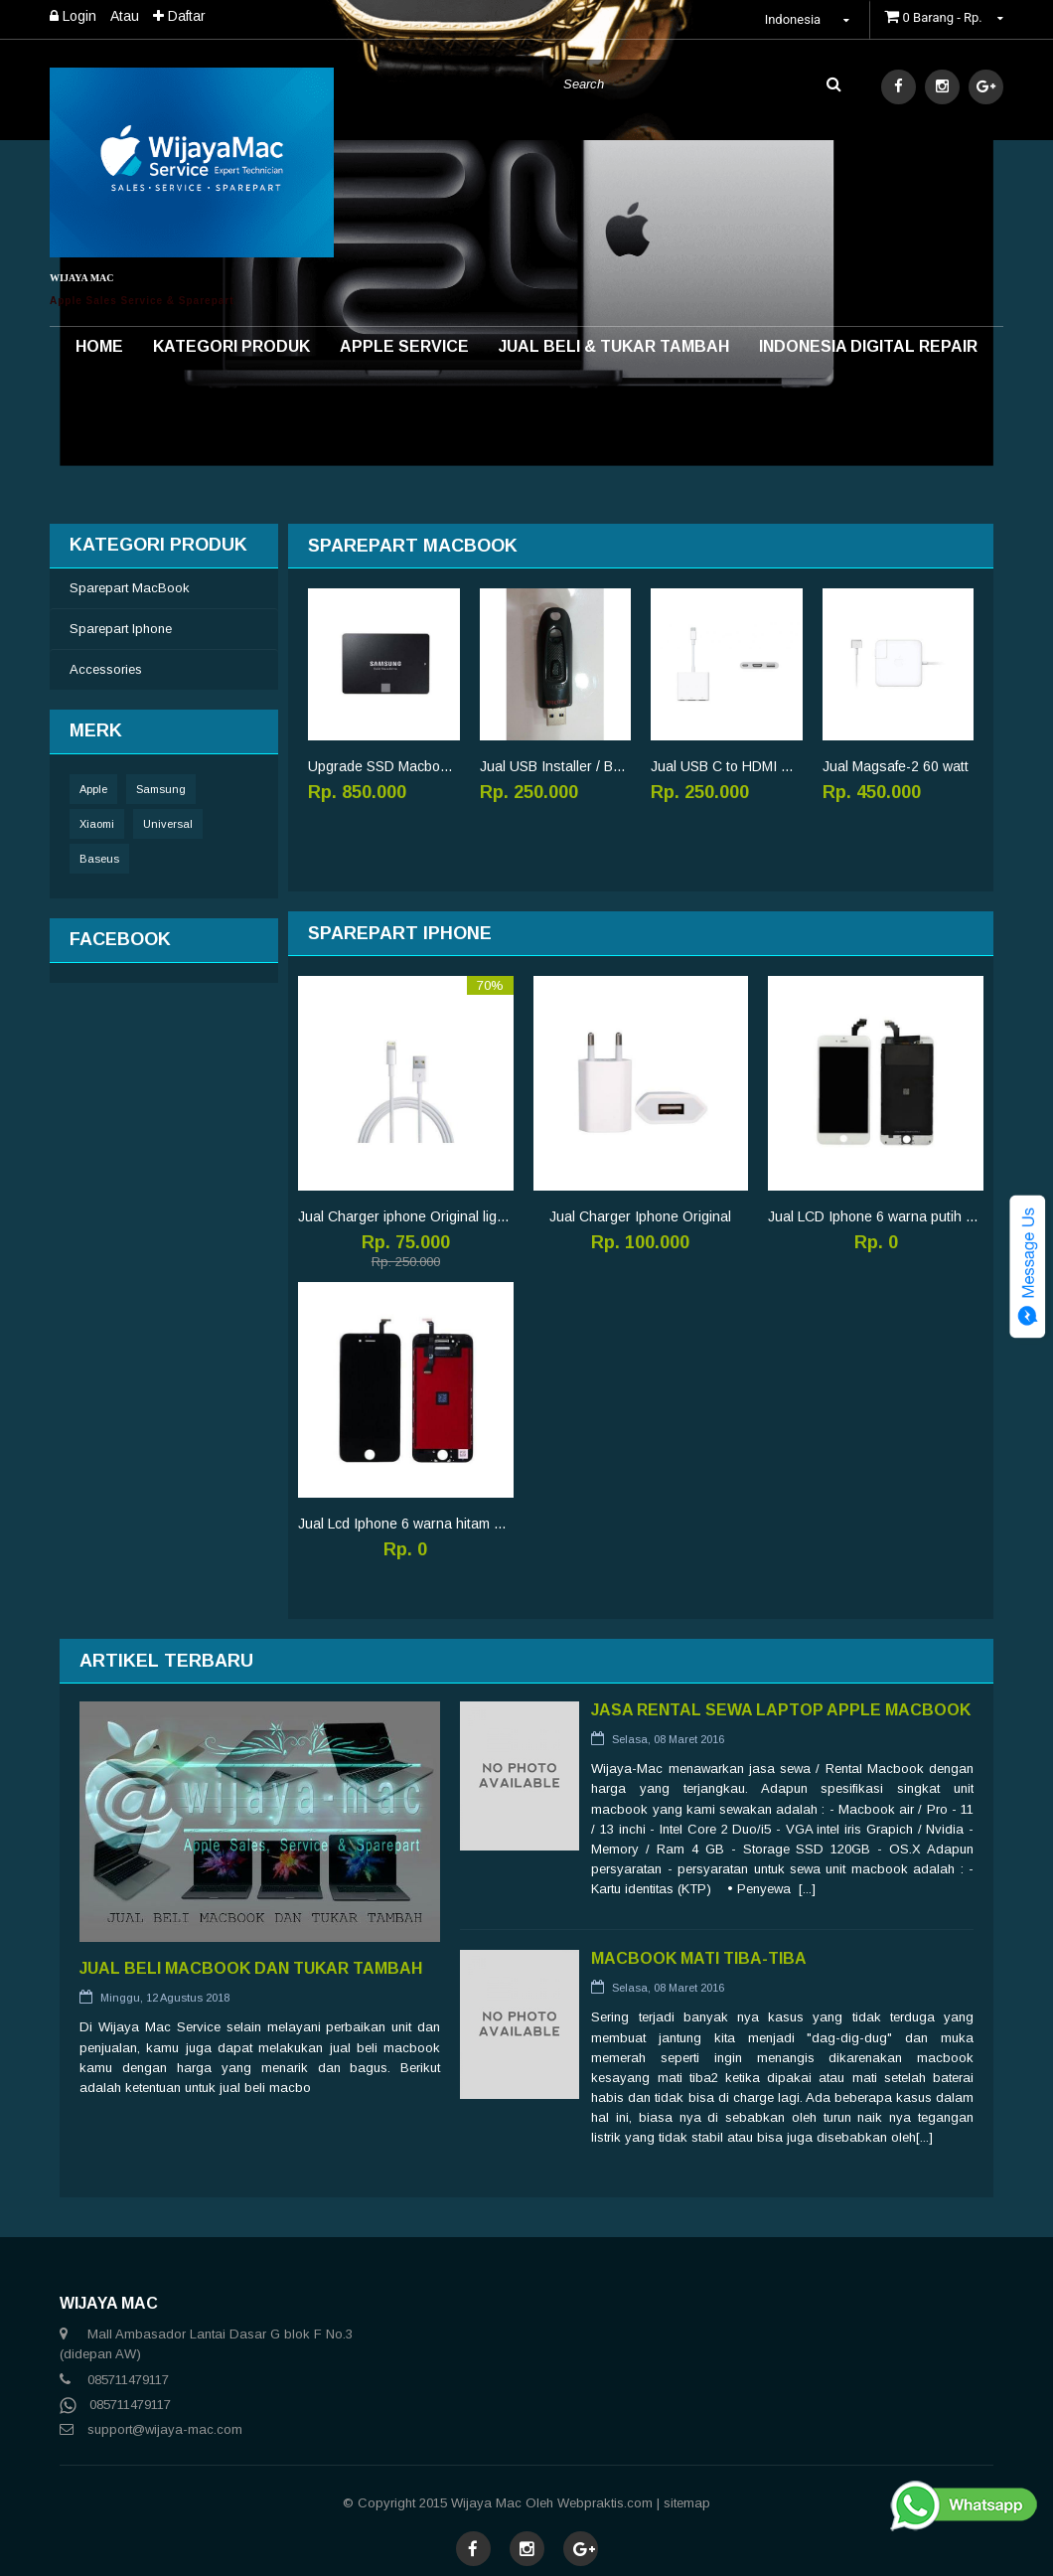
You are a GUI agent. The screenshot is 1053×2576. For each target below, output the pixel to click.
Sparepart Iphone (121, 628)
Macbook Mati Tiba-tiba (699, 1958)
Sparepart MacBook (130, 587)
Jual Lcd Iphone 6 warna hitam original (406, 1523)
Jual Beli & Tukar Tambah (614, 346)
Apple (93, 789)
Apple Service (404, 346)
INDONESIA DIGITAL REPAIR (868, 346)
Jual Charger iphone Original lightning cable (406, 1216)
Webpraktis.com (605, 2503)
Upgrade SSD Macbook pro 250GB (384, 766)
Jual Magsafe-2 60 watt (896, 766)
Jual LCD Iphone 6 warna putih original (875, 1216)
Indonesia (810, 19)
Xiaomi (96, 824)
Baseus (99, 859)
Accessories (106, 669)
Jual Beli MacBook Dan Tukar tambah (250, 1968)
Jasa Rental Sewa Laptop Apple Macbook (781, 1709)
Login (73, 16)
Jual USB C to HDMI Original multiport (727, 766)
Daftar (179, 16)
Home (99, 346)
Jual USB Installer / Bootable (556, 766)
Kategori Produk (231, 346)
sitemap (687, 2503)
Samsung (161, 789)
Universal (168, 824)
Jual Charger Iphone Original (640, 1216)
